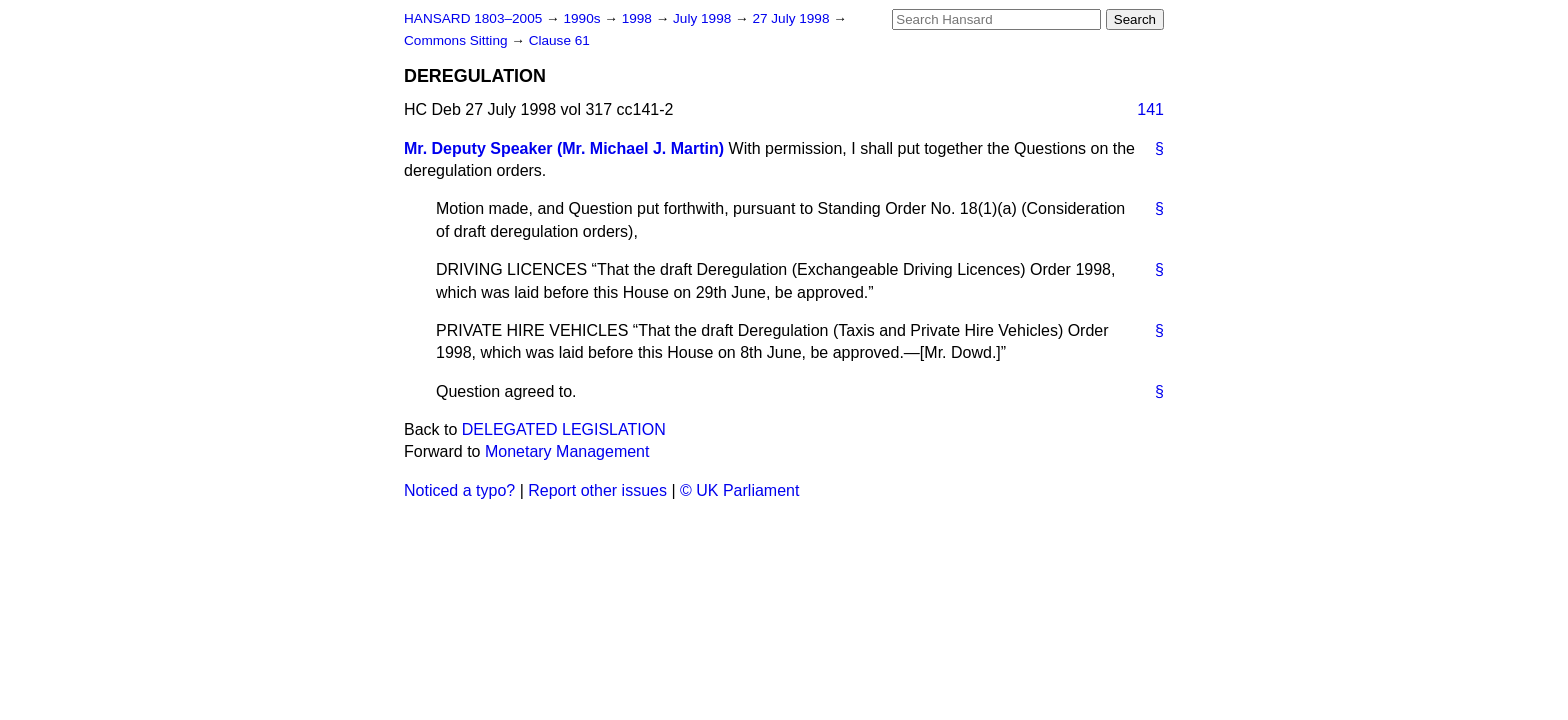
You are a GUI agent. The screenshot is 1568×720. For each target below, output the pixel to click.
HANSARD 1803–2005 (473, 18)
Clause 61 (559, 40)
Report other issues (597, 490)
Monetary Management (567, 451)
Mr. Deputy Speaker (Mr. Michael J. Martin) (564, 148)
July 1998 (704, 18)
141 (1150, 109)
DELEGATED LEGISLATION (564, 429)
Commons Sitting (457, 40)
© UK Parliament (739, 490)
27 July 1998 (792, 18)
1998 (639, 18)
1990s (583, 18)
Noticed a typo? (459, 490)
